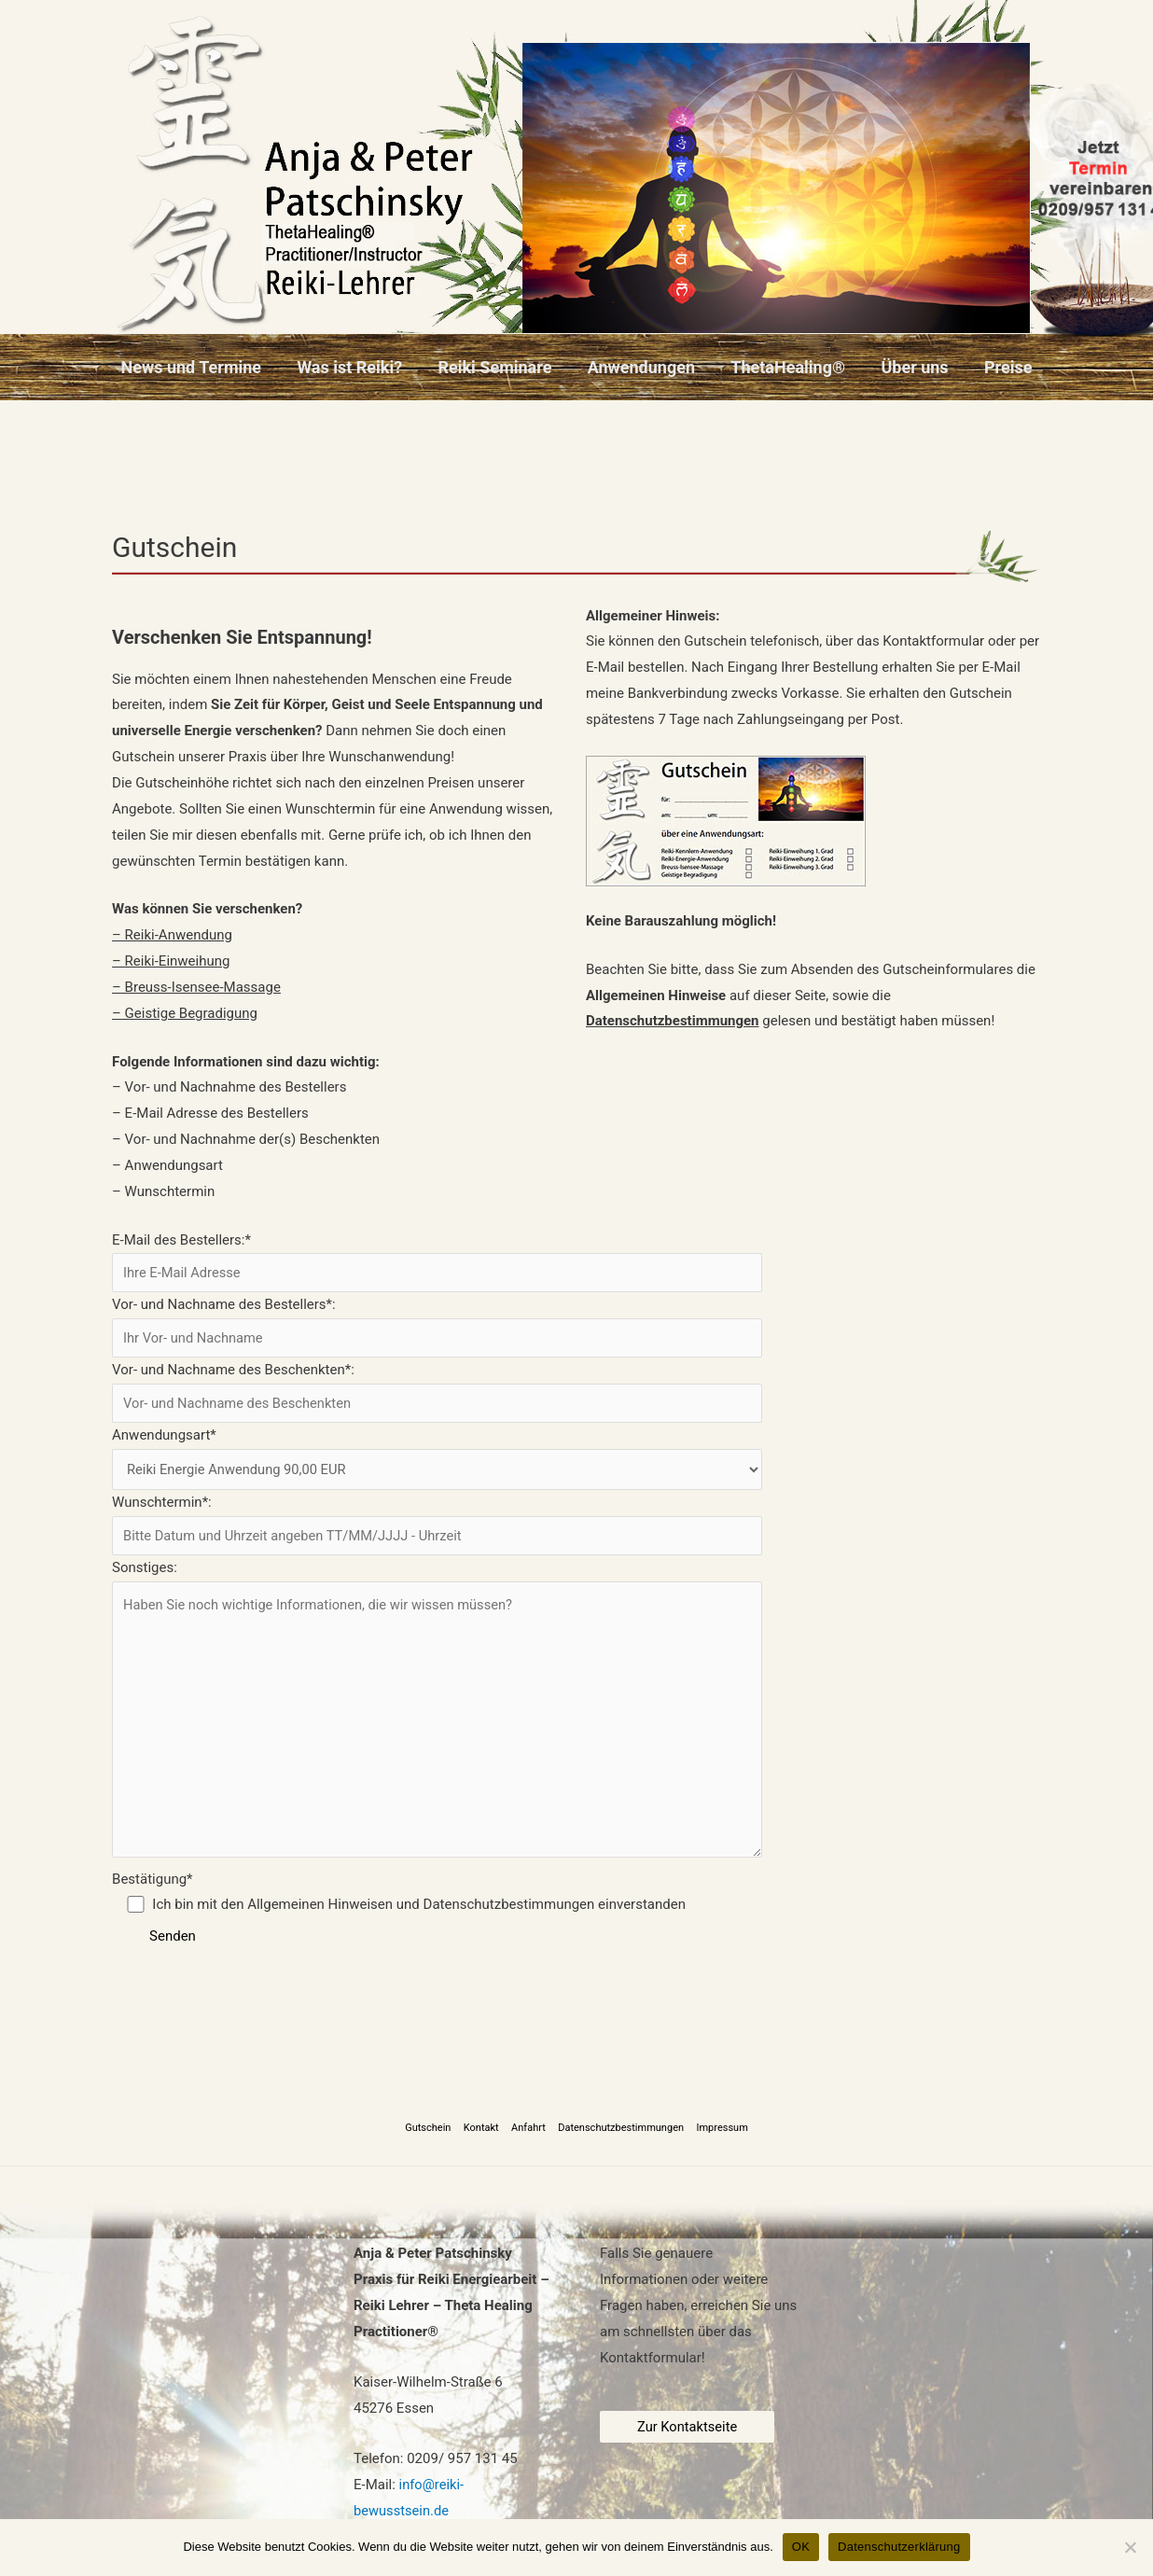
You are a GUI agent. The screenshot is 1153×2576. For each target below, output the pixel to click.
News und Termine (198, 367)
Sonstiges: (437, 1718)
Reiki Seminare (497, 367)
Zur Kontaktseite (688, 2435)
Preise (1001, 367)
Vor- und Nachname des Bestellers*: (437, 1327)
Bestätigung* (437, 1903)
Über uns (910, 367)
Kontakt (483, 2137)
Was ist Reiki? (354, 367)
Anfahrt (528, 2137)
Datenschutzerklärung (899, 2547)
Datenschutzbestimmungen (619, 2137)
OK (801, 2547)
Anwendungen (641, 367)
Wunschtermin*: (437, 1526)
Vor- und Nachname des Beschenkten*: (437, 1393)
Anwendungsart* (437, 1460)
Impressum (717, 2137)
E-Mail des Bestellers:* (437, 1262)
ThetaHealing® (786, 367)
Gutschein (432, 2137)
